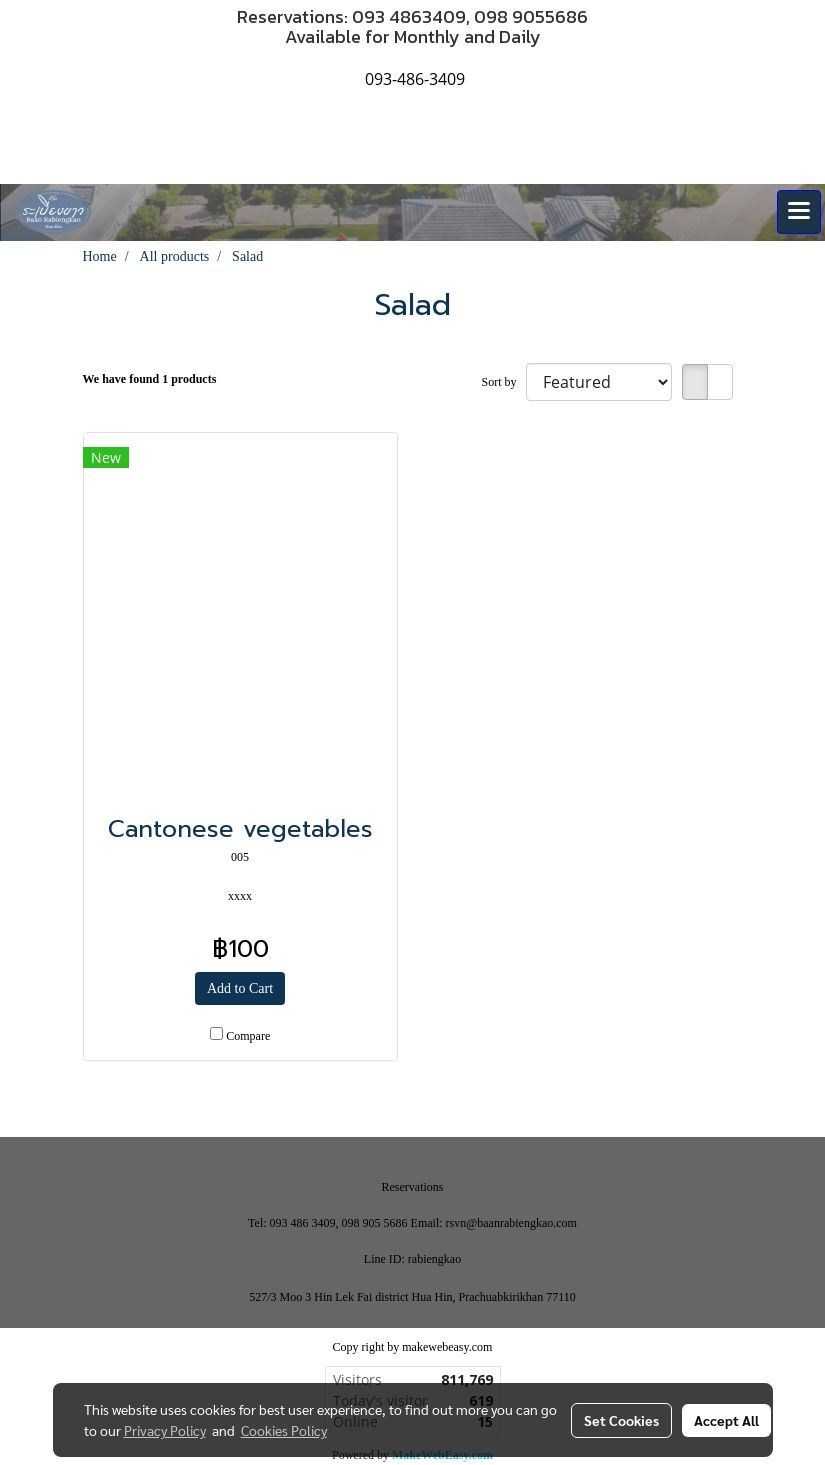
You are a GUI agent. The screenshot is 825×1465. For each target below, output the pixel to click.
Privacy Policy (165, 1430)
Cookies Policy (284, 1430)
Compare (248, 1036)
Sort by (503, 382)
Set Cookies (621, 1420)
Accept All (726, 1420)
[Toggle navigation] (799, 212)
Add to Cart (240, 988)
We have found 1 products (150, 379)
